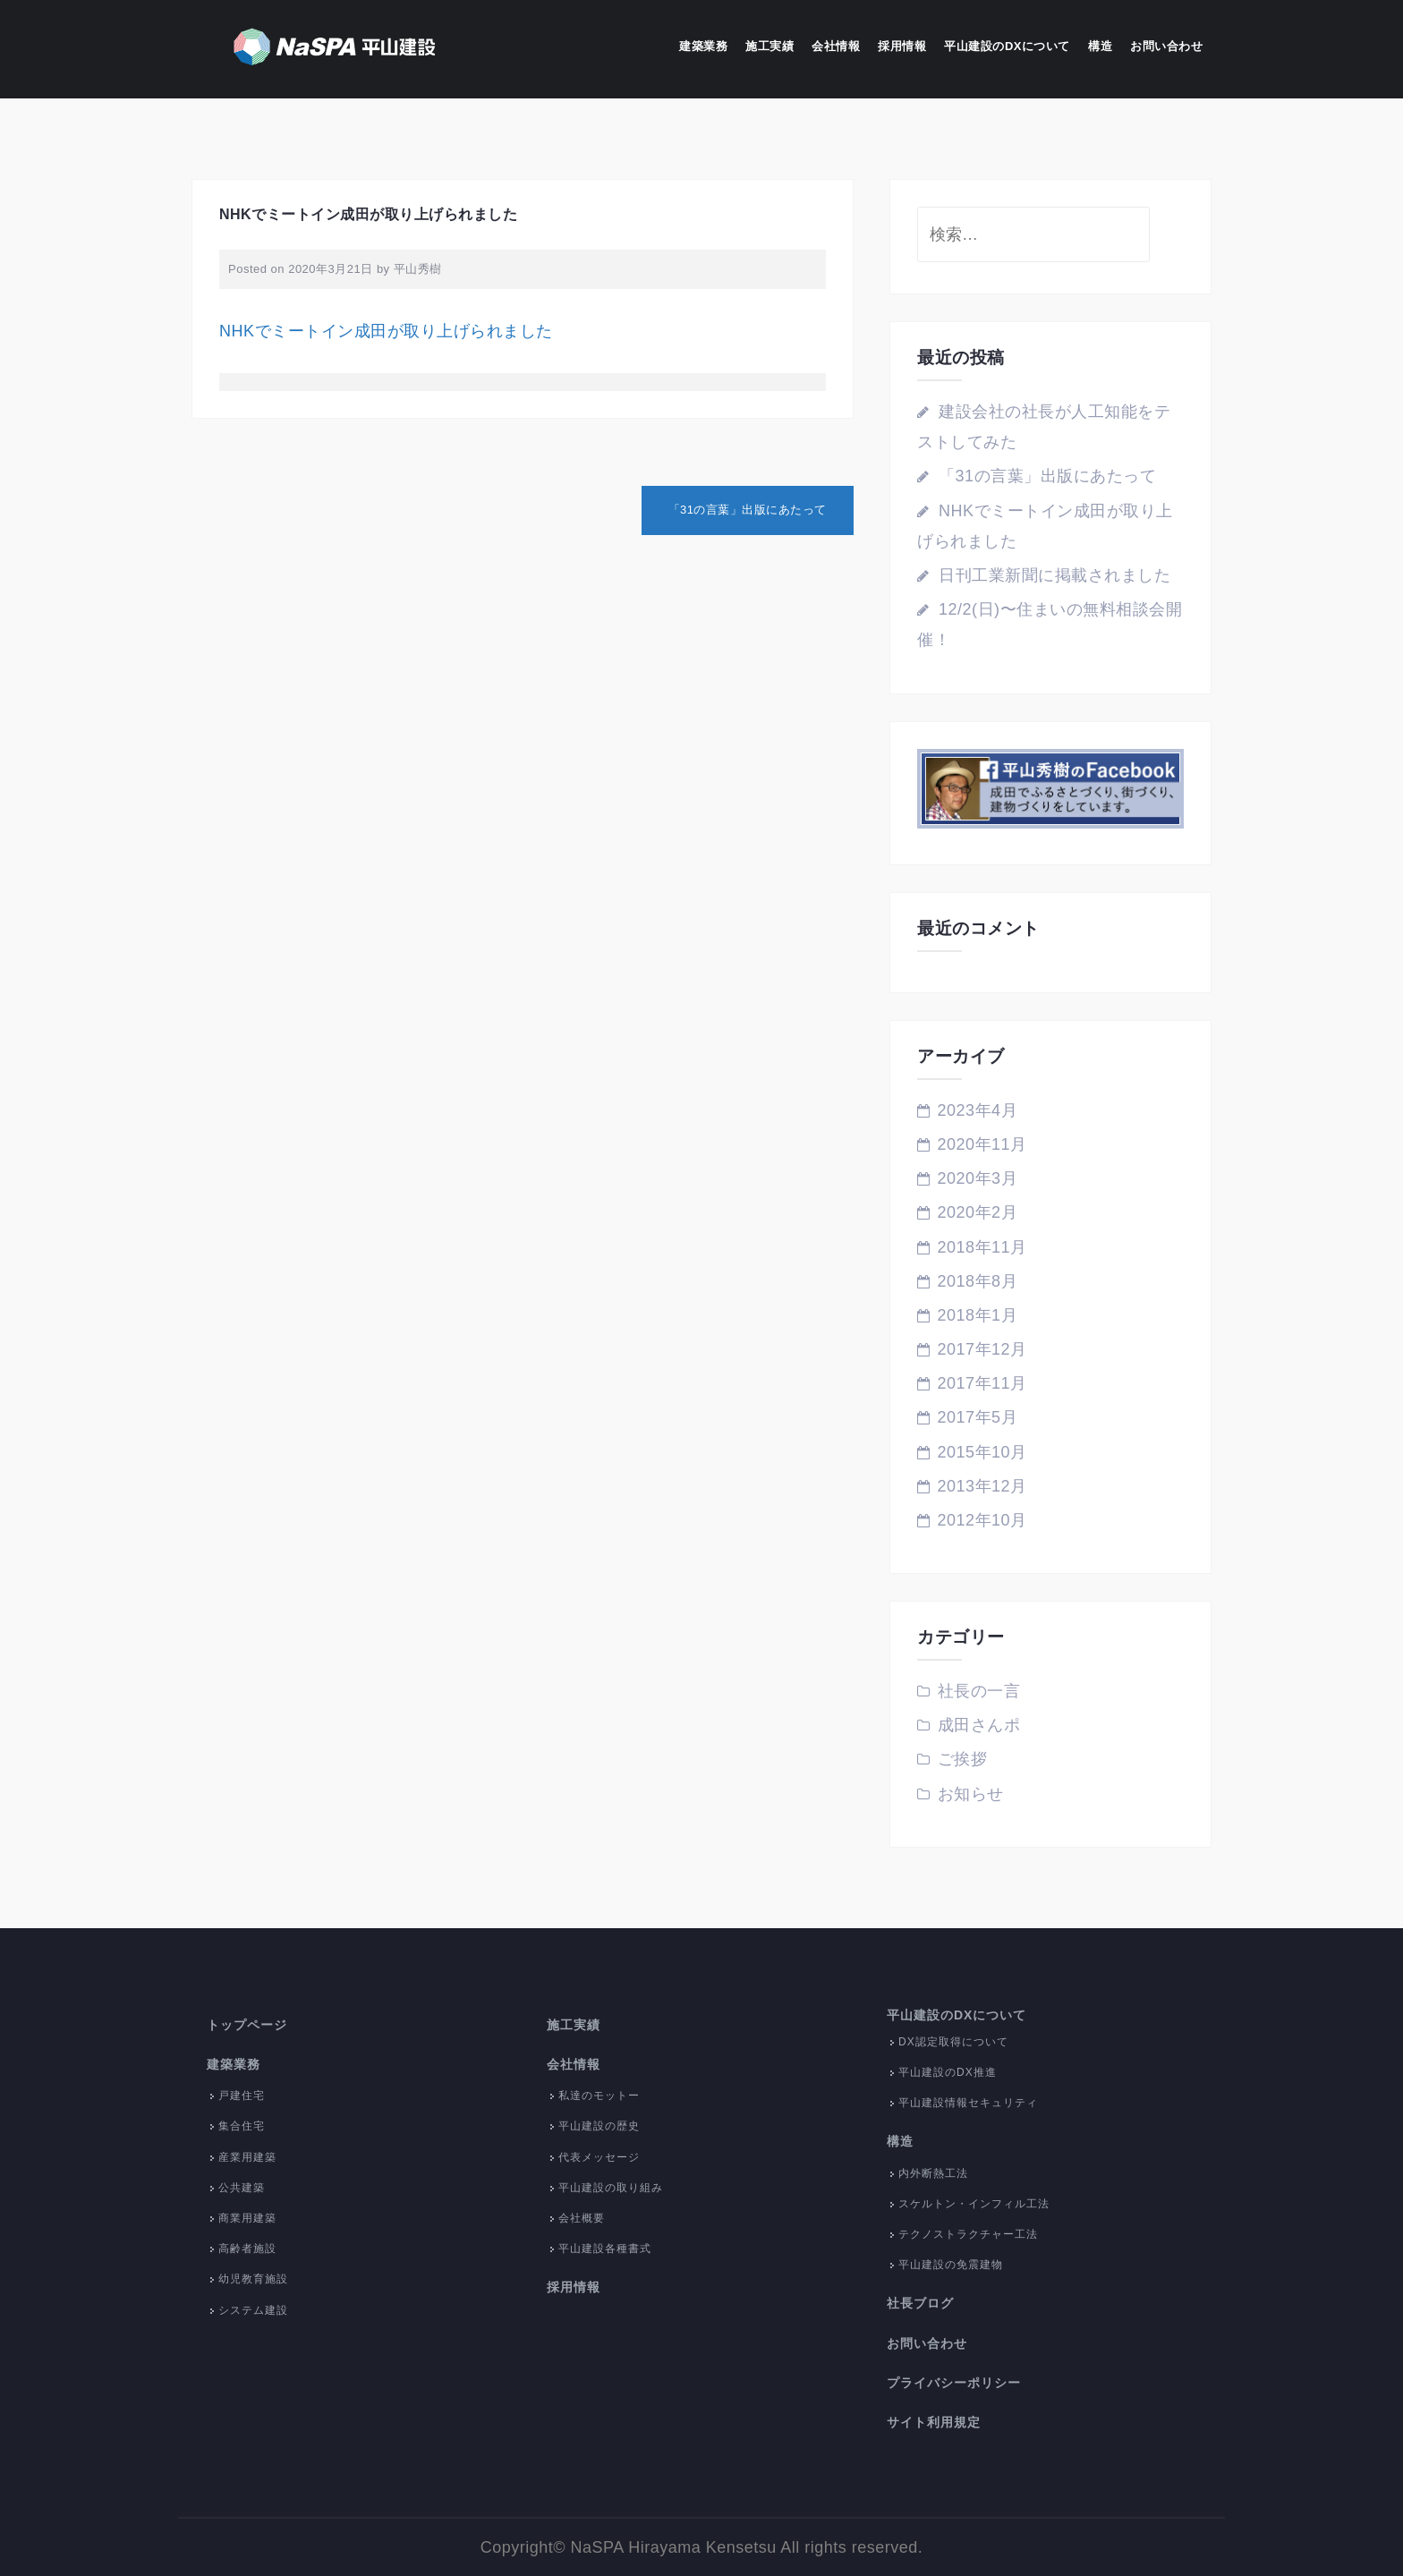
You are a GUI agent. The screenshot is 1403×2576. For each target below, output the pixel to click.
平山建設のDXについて (1007, 46)
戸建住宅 (241, 2095)
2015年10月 (982, 1452)
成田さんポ (979, 1725)
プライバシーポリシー (954, 2383)
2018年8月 (978, 1281)
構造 (1100, 46)
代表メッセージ (599, 2157)
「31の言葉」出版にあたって (747, 509)
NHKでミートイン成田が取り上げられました (386, 331)
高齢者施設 (247, 2248)
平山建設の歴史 (599, 2126)
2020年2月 (978, 1212)
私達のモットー (599, 2095)
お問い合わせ (1166, 46)
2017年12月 (982, 1349)
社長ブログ (920, 2303)
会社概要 (581, 2218)
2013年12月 (982, 1486)
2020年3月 (978, 1178)
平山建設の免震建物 (950, 2264)
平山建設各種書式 (604, 2248)
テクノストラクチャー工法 (968, 2234)
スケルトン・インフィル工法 (974, 2204)
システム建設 (253, 2310)
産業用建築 (247, 2157)
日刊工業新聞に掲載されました (1054, 575)
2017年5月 (978, 1417)
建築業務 (703, 46)
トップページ (247, 2025)
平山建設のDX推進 (947, 2072)
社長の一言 (979, 1691)
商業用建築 (247, 2218)
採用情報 (902, 46)
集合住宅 (241, 2126)
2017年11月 (982, 1383)
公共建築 (241, 2187)
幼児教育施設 (253, 2279)
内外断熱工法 (933, 2173)
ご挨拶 (963, 1759)
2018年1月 (978, 1315)
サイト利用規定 (934, 2422)
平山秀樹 (418, 269)
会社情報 (836, 46)
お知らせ (971, 1794)
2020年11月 (982, 1144)
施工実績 (769, 46)
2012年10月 (982, 1520)
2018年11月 (982, 1247)
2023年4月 (978, 1110)
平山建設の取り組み (610, 2187)
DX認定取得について (953, 2042)
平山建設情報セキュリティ (968, 2102)
